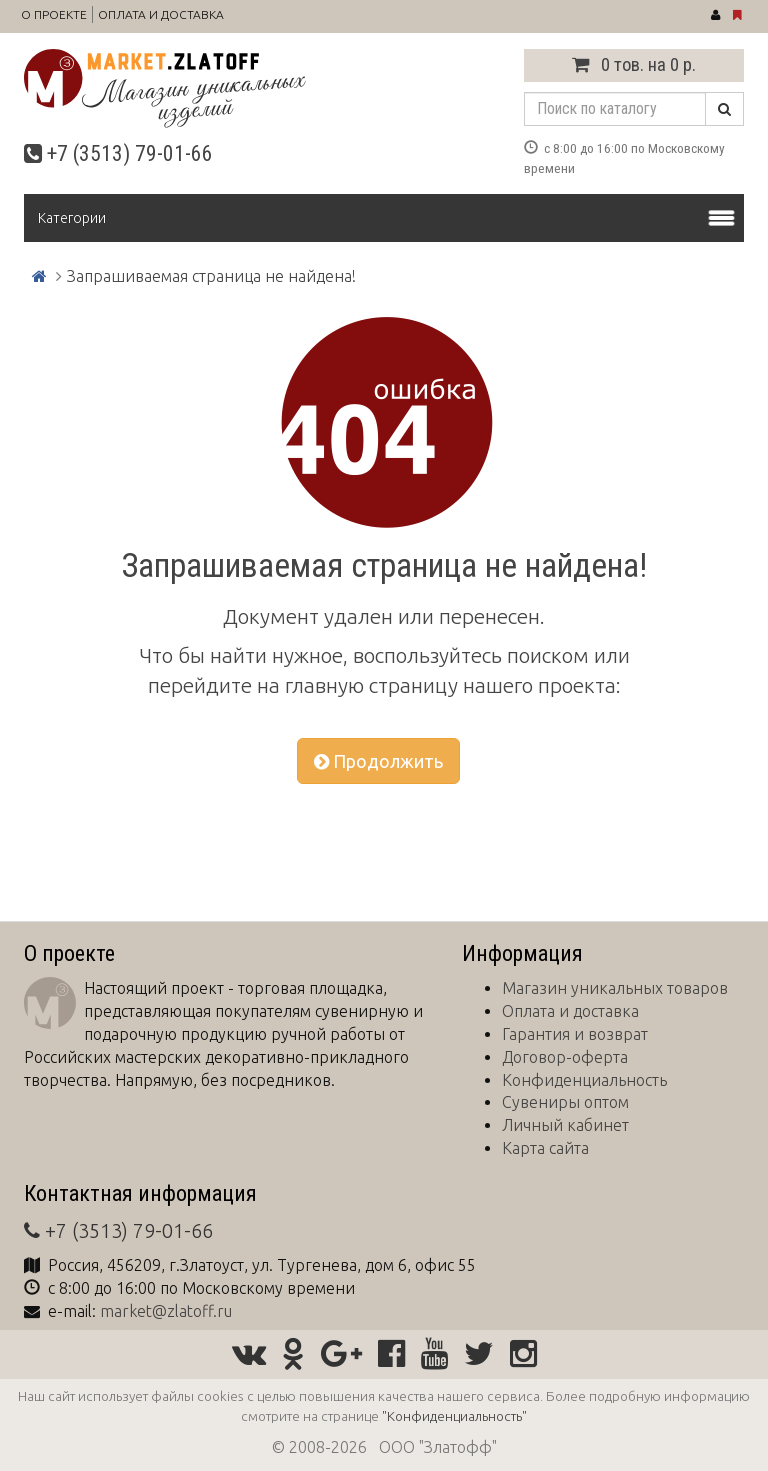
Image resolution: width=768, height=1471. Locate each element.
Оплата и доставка (161, 14)
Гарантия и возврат (575, 1034)
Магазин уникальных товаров (615, 988)
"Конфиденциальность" (454, 1416)
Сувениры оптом (565, 1102)
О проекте (54, 14)
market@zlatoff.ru (166, 1311)
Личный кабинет (565, 1125)
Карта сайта (545, 1148)
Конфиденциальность (584, 1080)
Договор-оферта (565, 1057)
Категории (72, 218)
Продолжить (378, 761)
